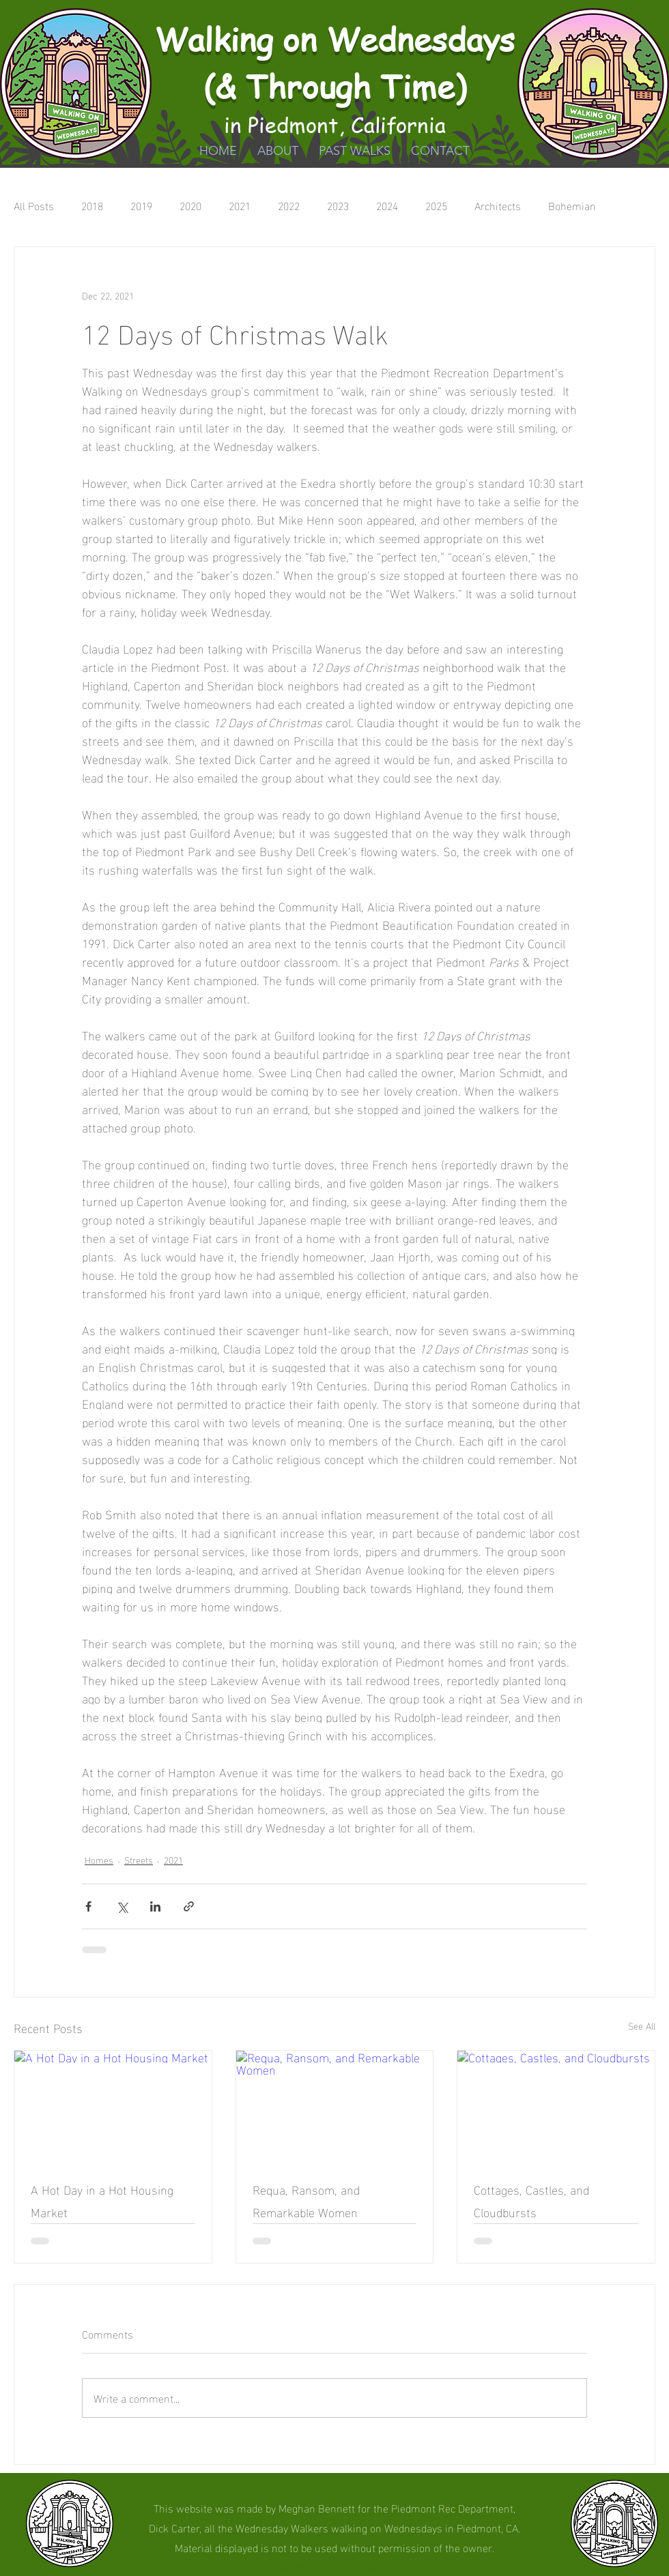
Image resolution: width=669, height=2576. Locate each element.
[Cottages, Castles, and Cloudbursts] (556, 2106)
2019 (141, 205)
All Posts (34, 205)
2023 (338, 205)
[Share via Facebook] (88, 1906)
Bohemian (572, 205)
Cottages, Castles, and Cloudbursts (531, 2200)
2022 (289, 205)
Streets (138, 1859)
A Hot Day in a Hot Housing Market (102, 2200)
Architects (497, 205)
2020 (190, 205)
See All (641, 2026)
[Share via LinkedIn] (155, 1906)
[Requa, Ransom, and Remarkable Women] (334, 2106)
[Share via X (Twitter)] (121, 1906)
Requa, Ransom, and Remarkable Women (306, 2200)
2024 (387, 205)
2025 (436, 205)
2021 (240, 205)
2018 (92, 205)
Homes (99, 1859)
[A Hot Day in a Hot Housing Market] (113, 2106)
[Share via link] (188, 1906)
